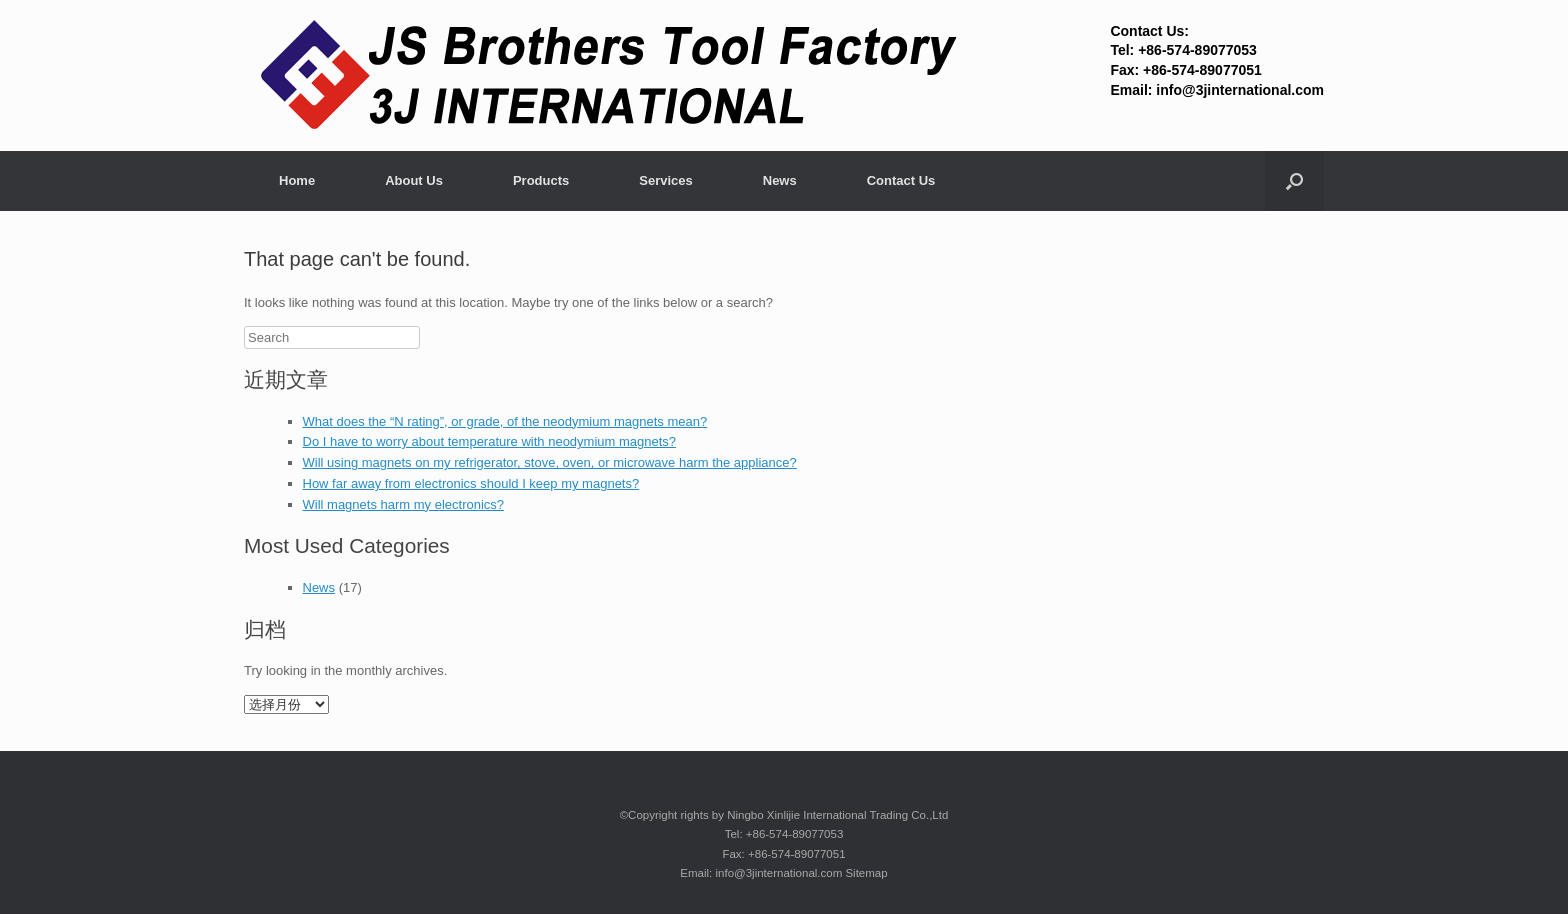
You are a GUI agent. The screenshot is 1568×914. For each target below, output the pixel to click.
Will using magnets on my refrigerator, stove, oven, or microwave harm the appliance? (550, 462)
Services (666, 180)
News (780, 180)
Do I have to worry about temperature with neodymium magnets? (490, 441)
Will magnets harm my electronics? (404, 504)
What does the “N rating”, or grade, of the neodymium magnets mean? (505, 421)
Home (297, 180)
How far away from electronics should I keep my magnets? (471, 483)
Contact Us (901, 180)
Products (541, 180)
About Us (414, 180)
